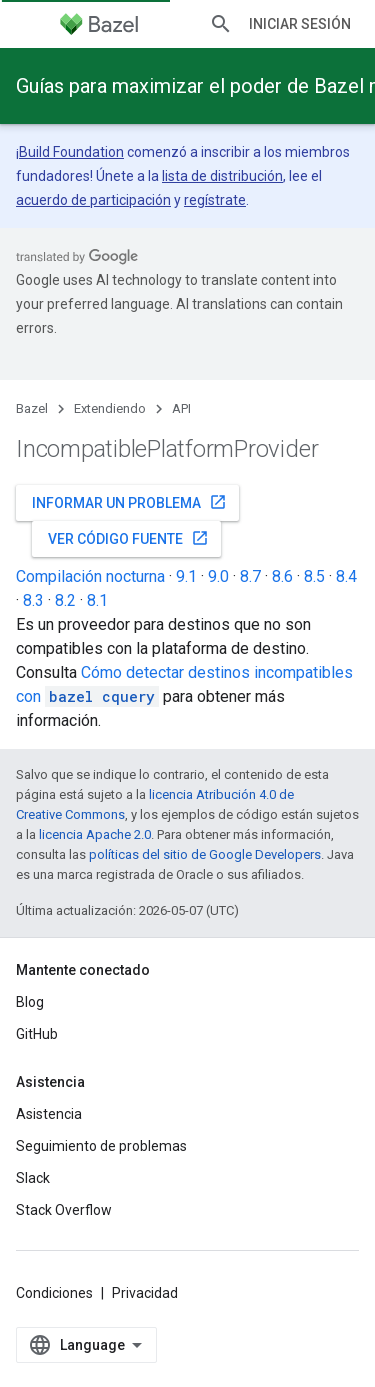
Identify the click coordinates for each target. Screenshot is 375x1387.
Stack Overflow (64, 1210)
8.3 (33, 600)
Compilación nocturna (90, 576)
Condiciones (54, 1293)
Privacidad (145, 1293)
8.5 (314, 576)
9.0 (218, 576)
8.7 (250, 576)
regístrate (215, 200)
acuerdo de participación (93, 200)
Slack (33, 1178)
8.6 (282, 576)
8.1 (97, 600)
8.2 (65, 600)
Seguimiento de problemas (101, 1146)
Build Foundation (71, 152)
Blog (30, 1002)
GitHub (37, 1034)
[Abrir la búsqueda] (221, 24)
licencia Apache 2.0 (95, 834)
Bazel (32, 408)
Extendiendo (110, 408)
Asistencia (49, 1114)
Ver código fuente (128, 538)
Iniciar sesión (300, 24)
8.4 (346, 576)
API (181, 408)
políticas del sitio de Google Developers (205, 854)
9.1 (186, 576)
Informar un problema (129, 502)
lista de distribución (222, 176)
